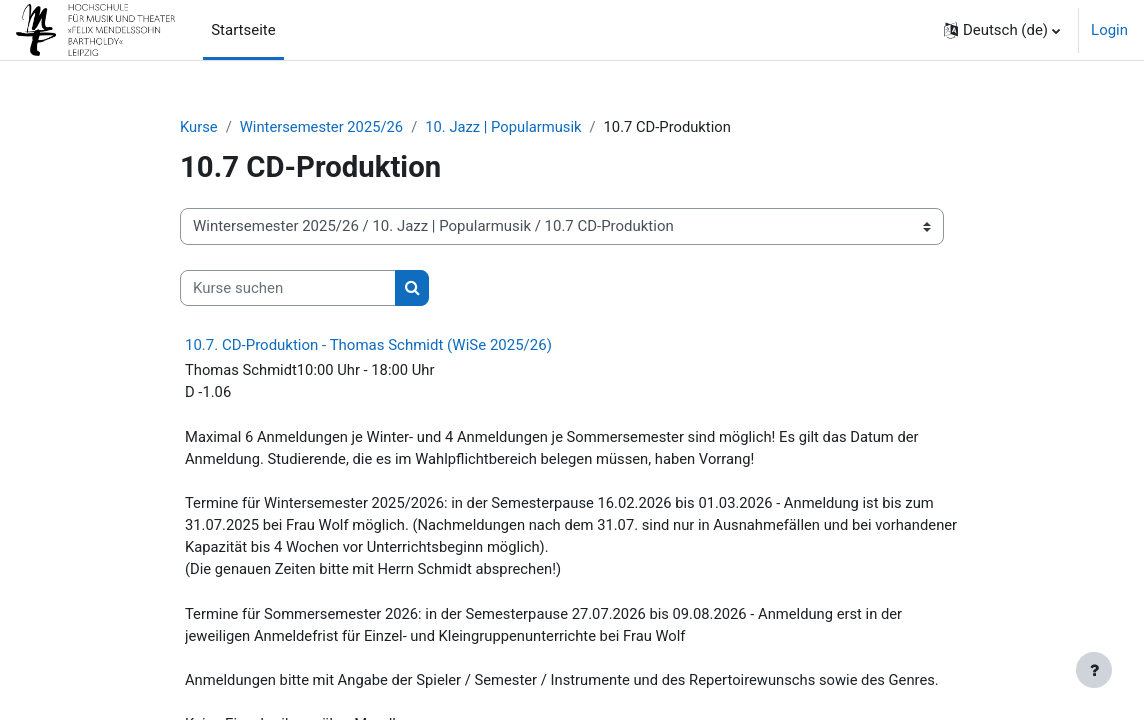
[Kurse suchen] (288, 288)
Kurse (199, 127)
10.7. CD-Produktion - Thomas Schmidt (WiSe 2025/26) (368, 346)
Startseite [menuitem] (243, 30)
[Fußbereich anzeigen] (1094, 670)
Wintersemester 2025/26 (323, 127)
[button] (1002, 30)
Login (1109, 30)
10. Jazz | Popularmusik (507, 127)
